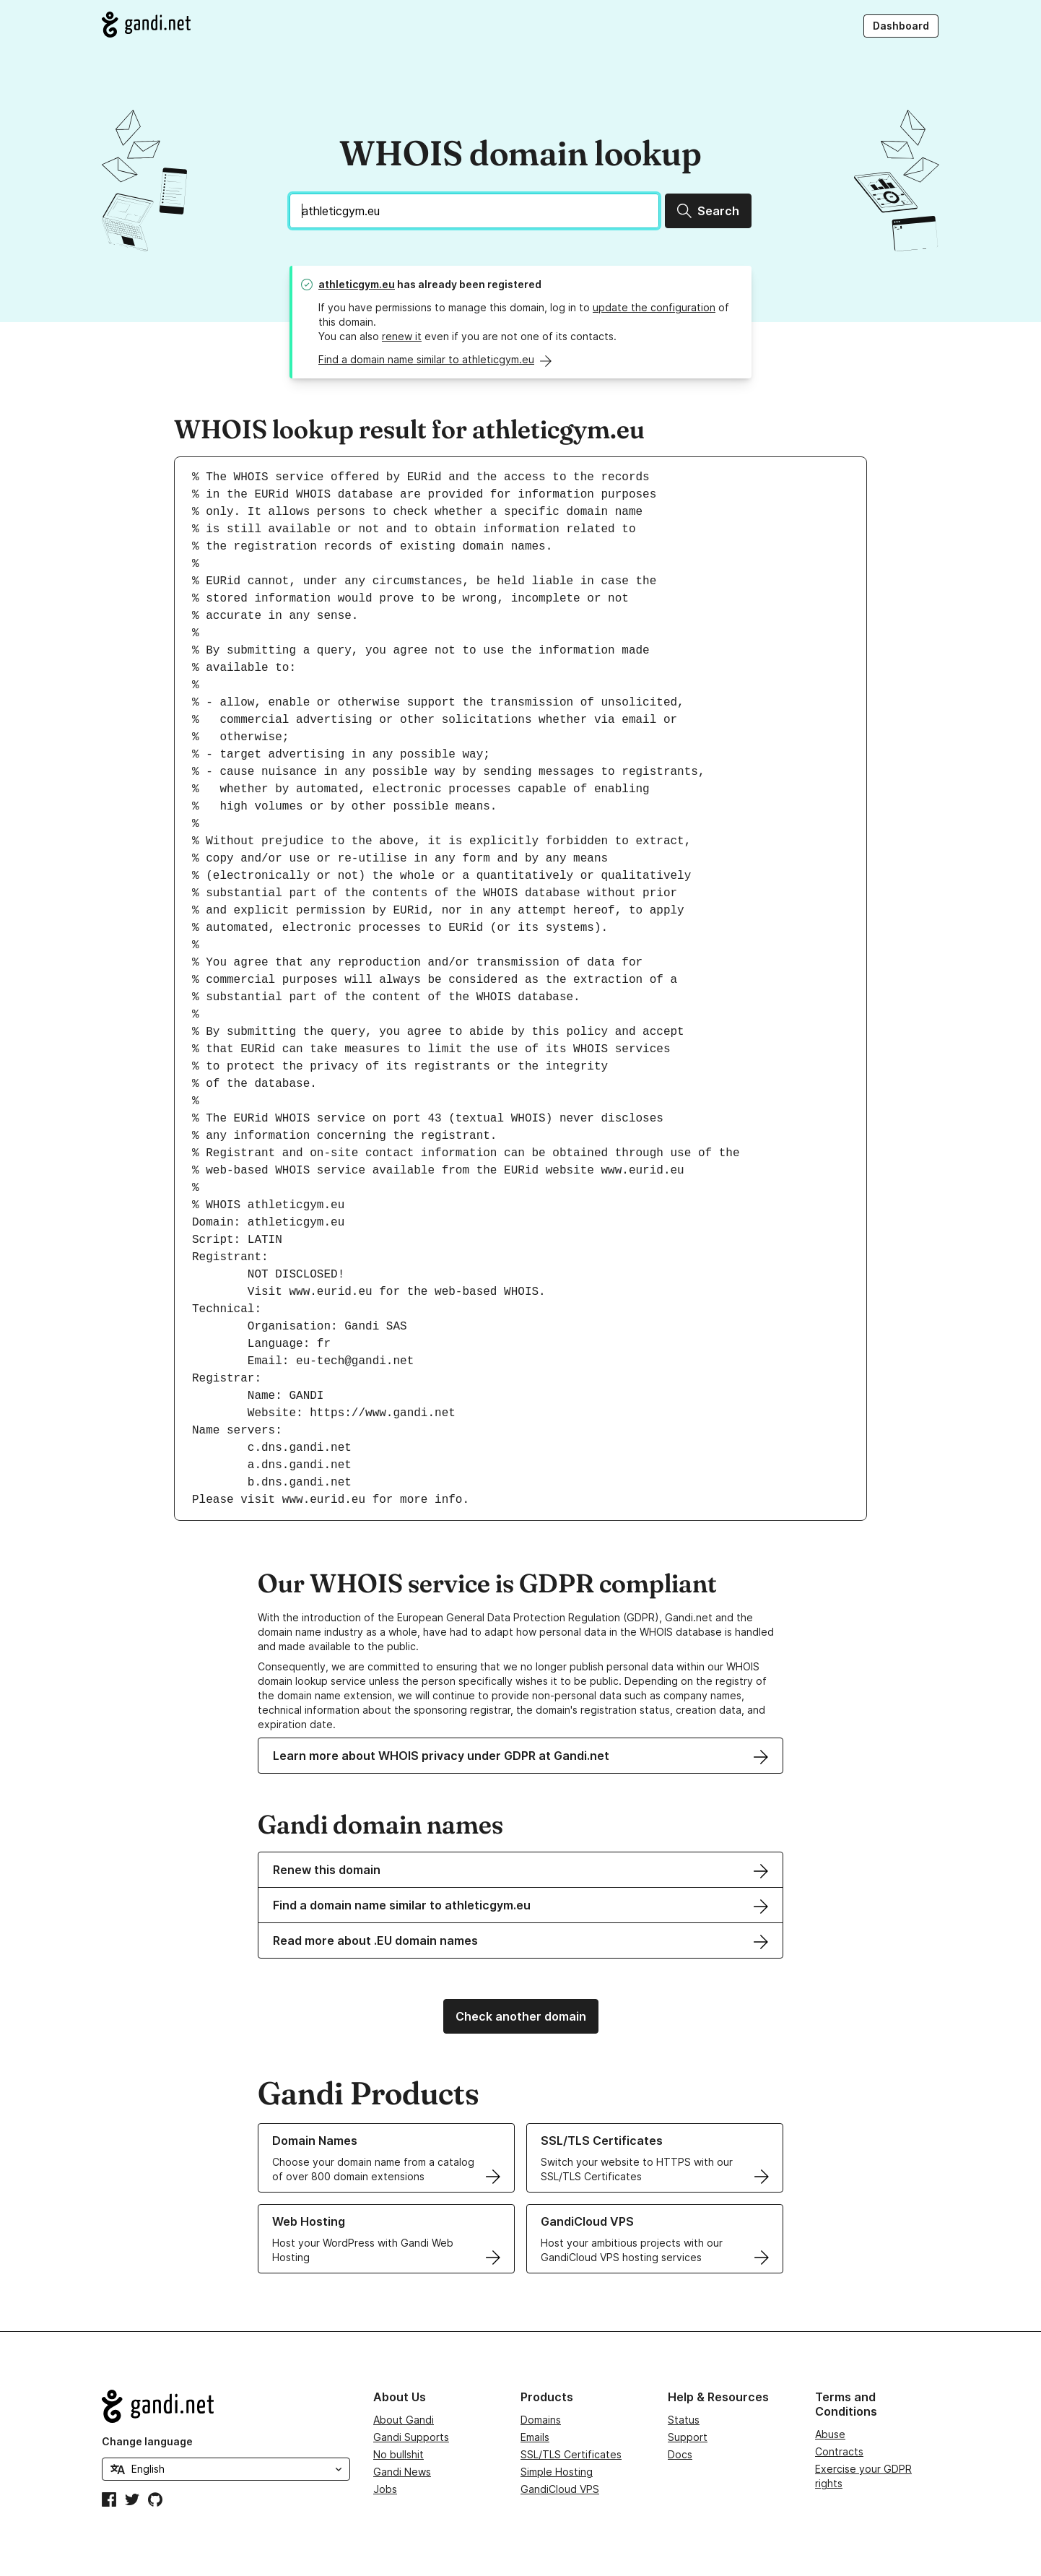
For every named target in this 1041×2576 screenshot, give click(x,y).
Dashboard (901, 25)
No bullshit (398, 2454)
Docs (680, 2454)
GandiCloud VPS (559, 2489)
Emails (534, 2437)
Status (684, 2420)
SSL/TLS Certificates (571, 2454)
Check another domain (521, 2016)
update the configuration (654, 307)
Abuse (830, 2434)
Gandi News (402, 2472)
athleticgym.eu (356, 284)
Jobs (385, 2489)
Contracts (839, 2451)
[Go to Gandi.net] (146, 25)
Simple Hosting (556, 2472)
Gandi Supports (411, 2437)
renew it (402, 336)
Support (687, 2437)
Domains (540, 2420)
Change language (147, 2441)
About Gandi (403, 2420)
